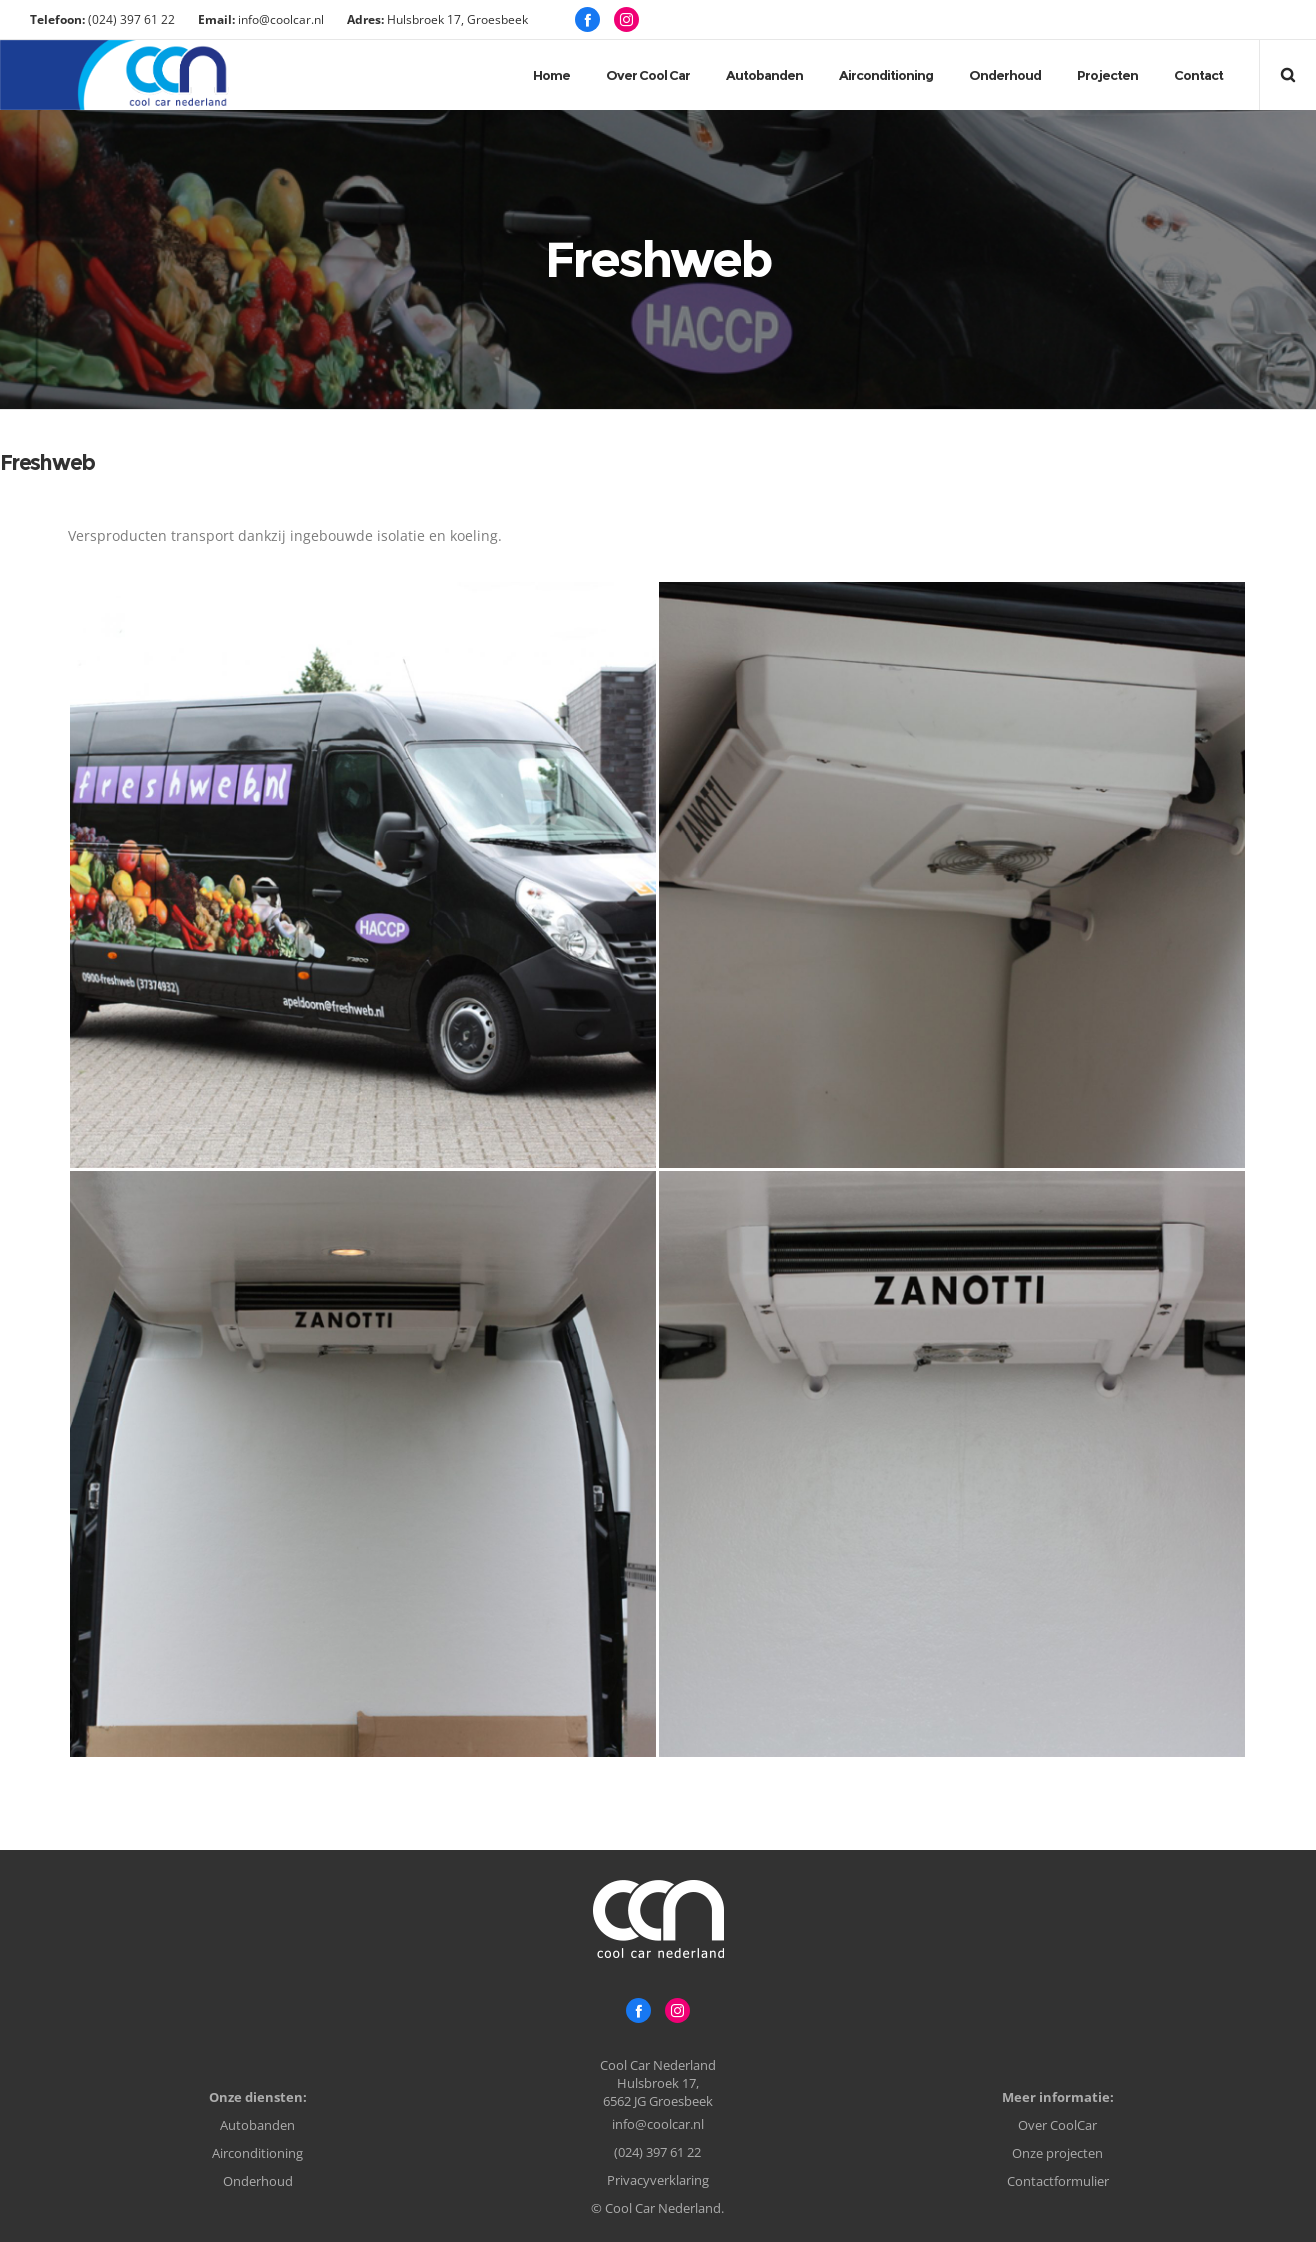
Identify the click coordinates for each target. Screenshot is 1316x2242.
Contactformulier (1058, 2181)
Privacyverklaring (658, 2180)
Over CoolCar (1057, 2125)
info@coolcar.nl (658, 2124)
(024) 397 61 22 (657, 2152)
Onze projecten (1057, 2153)
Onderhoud (258, 2181)
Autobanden (257, 2125)
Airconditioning (257, 2153)
